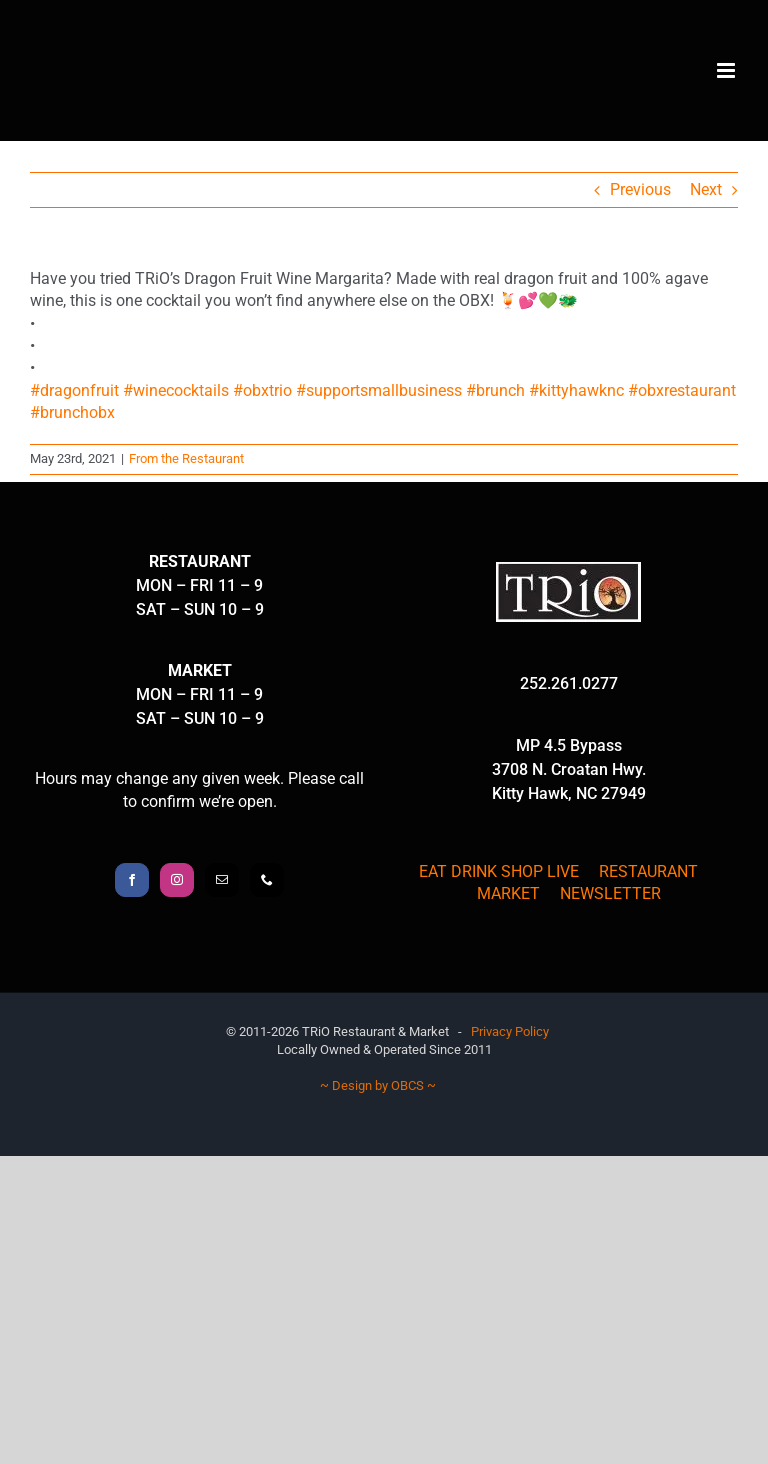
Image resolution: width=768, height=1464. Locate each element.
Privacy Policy (510, 1031)
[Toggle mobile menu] (727, 70)
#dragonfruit (74, 390)
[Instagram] (177, 880)
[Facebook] (132, 880)
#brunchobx (72, 412)
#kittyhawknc (576, 390)
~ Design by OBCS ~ (378, 1085)
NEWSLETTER (610, 893)
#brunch (495, 390)
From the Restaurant (186, 458)
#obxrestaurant (682, 390)
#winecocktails (176, 390)
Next (706, 189)
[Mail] (222, 880)
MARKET (508, 893)
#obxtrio (262, 390)
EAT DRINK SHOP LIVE (499, 871)
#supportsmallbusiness (379, 390)
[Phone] (267, 880)
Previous (640, 189)
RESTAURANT (648, 871)
